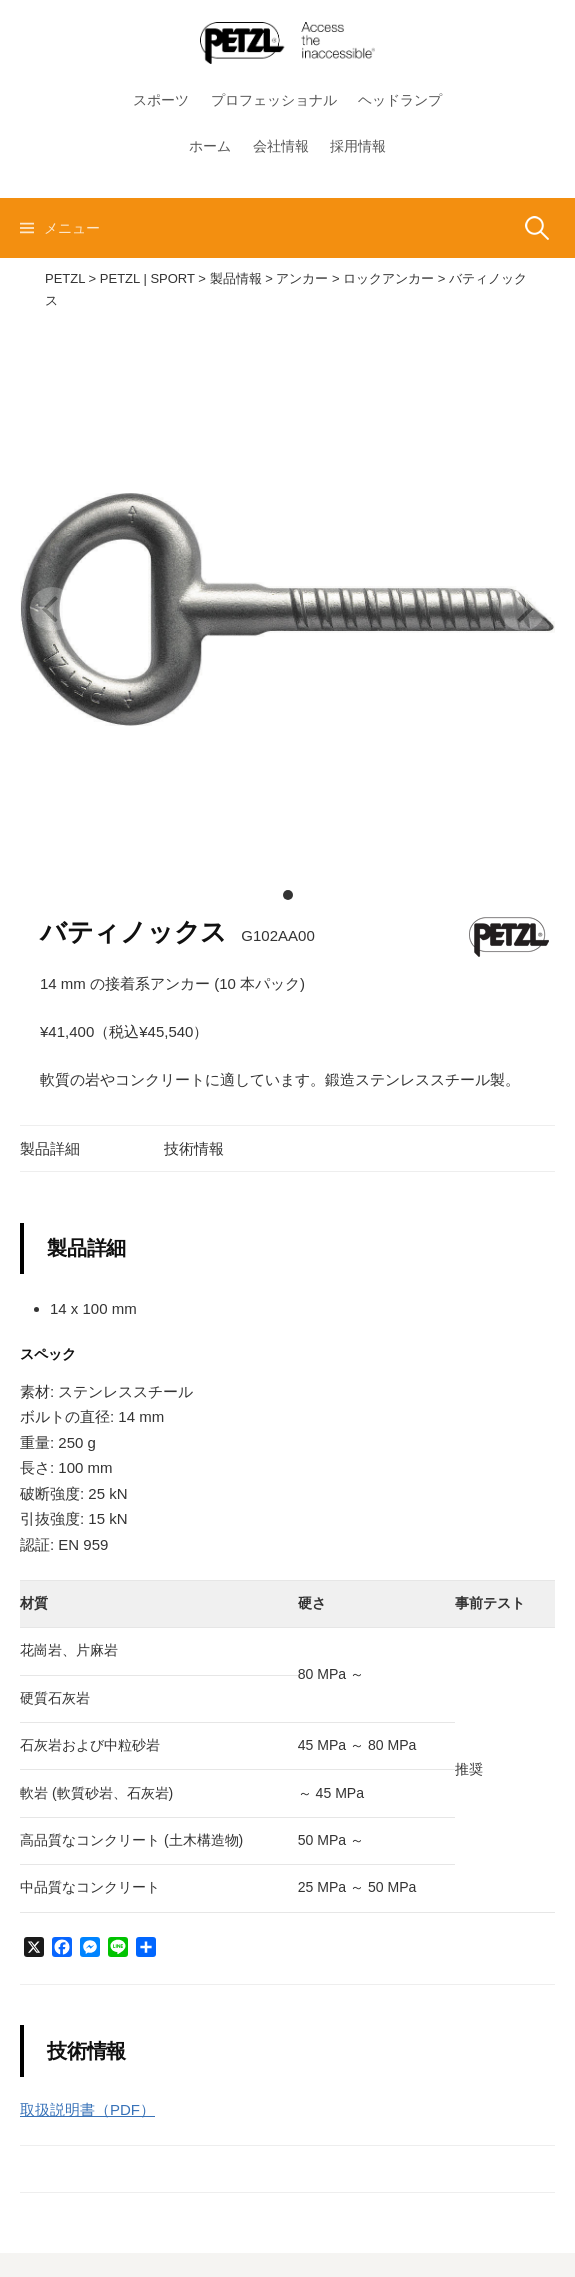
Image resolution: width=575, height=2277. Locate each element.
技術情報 (194, 1148)
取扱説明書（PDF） (87, 2109)
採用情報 (358, 146)
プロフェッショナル (274, 100)
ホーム (210, 146)
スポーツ (161, 100)
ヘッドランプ (400, 100)
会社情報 (281, 146)
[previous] (52, 609)
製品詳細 (50, 1148)
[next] (522, 609)
